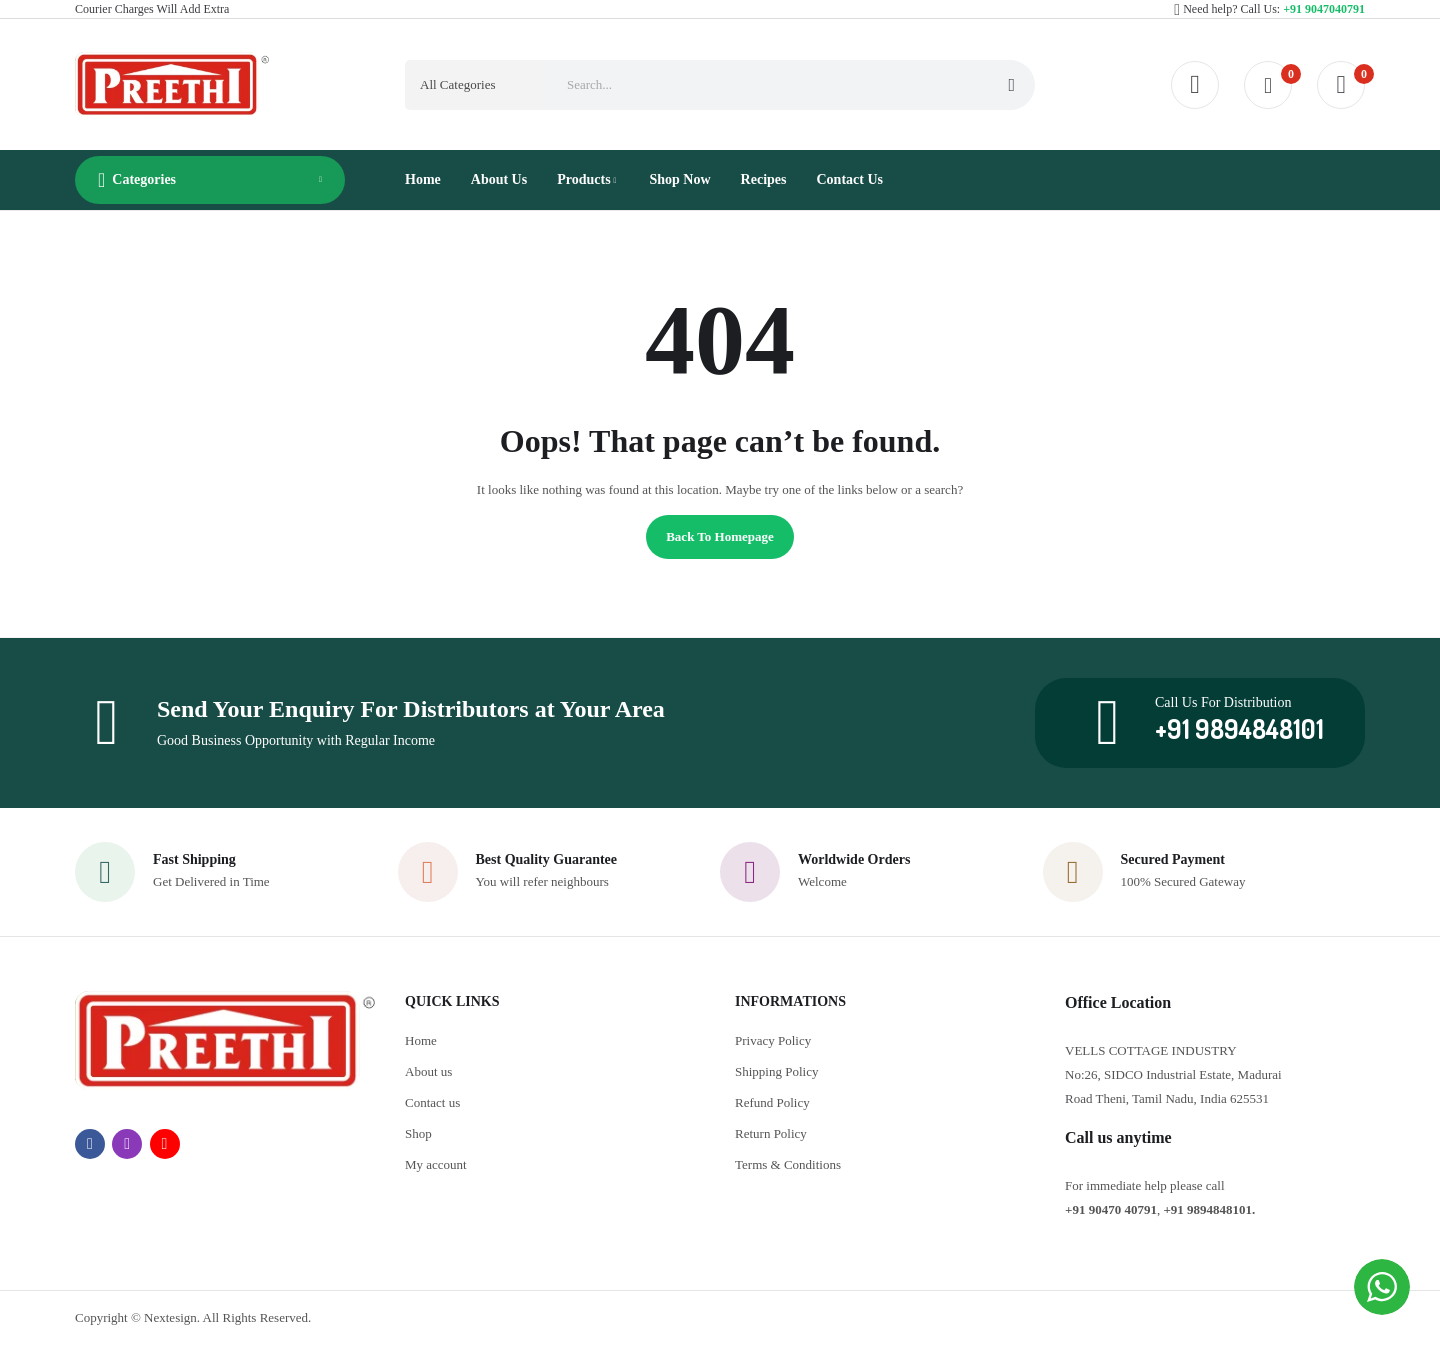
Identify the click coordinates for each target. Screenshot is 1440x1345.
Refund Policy (772, 1102)
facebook (90, 1144)
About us (428, 1071)
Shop (418, 1133)
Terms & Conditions (788, 1164)
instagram (127, 1144)
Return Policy (771, 1133)
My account (436, 1164)
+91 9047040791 (1324, 9)
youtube (165, 1144)
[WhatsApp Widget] (1382, 1287)
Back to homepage (720, 536)
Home (421, 1040)
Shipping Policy (776, 1071)
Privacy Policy (773, 1040)
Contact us (432, 1102)
